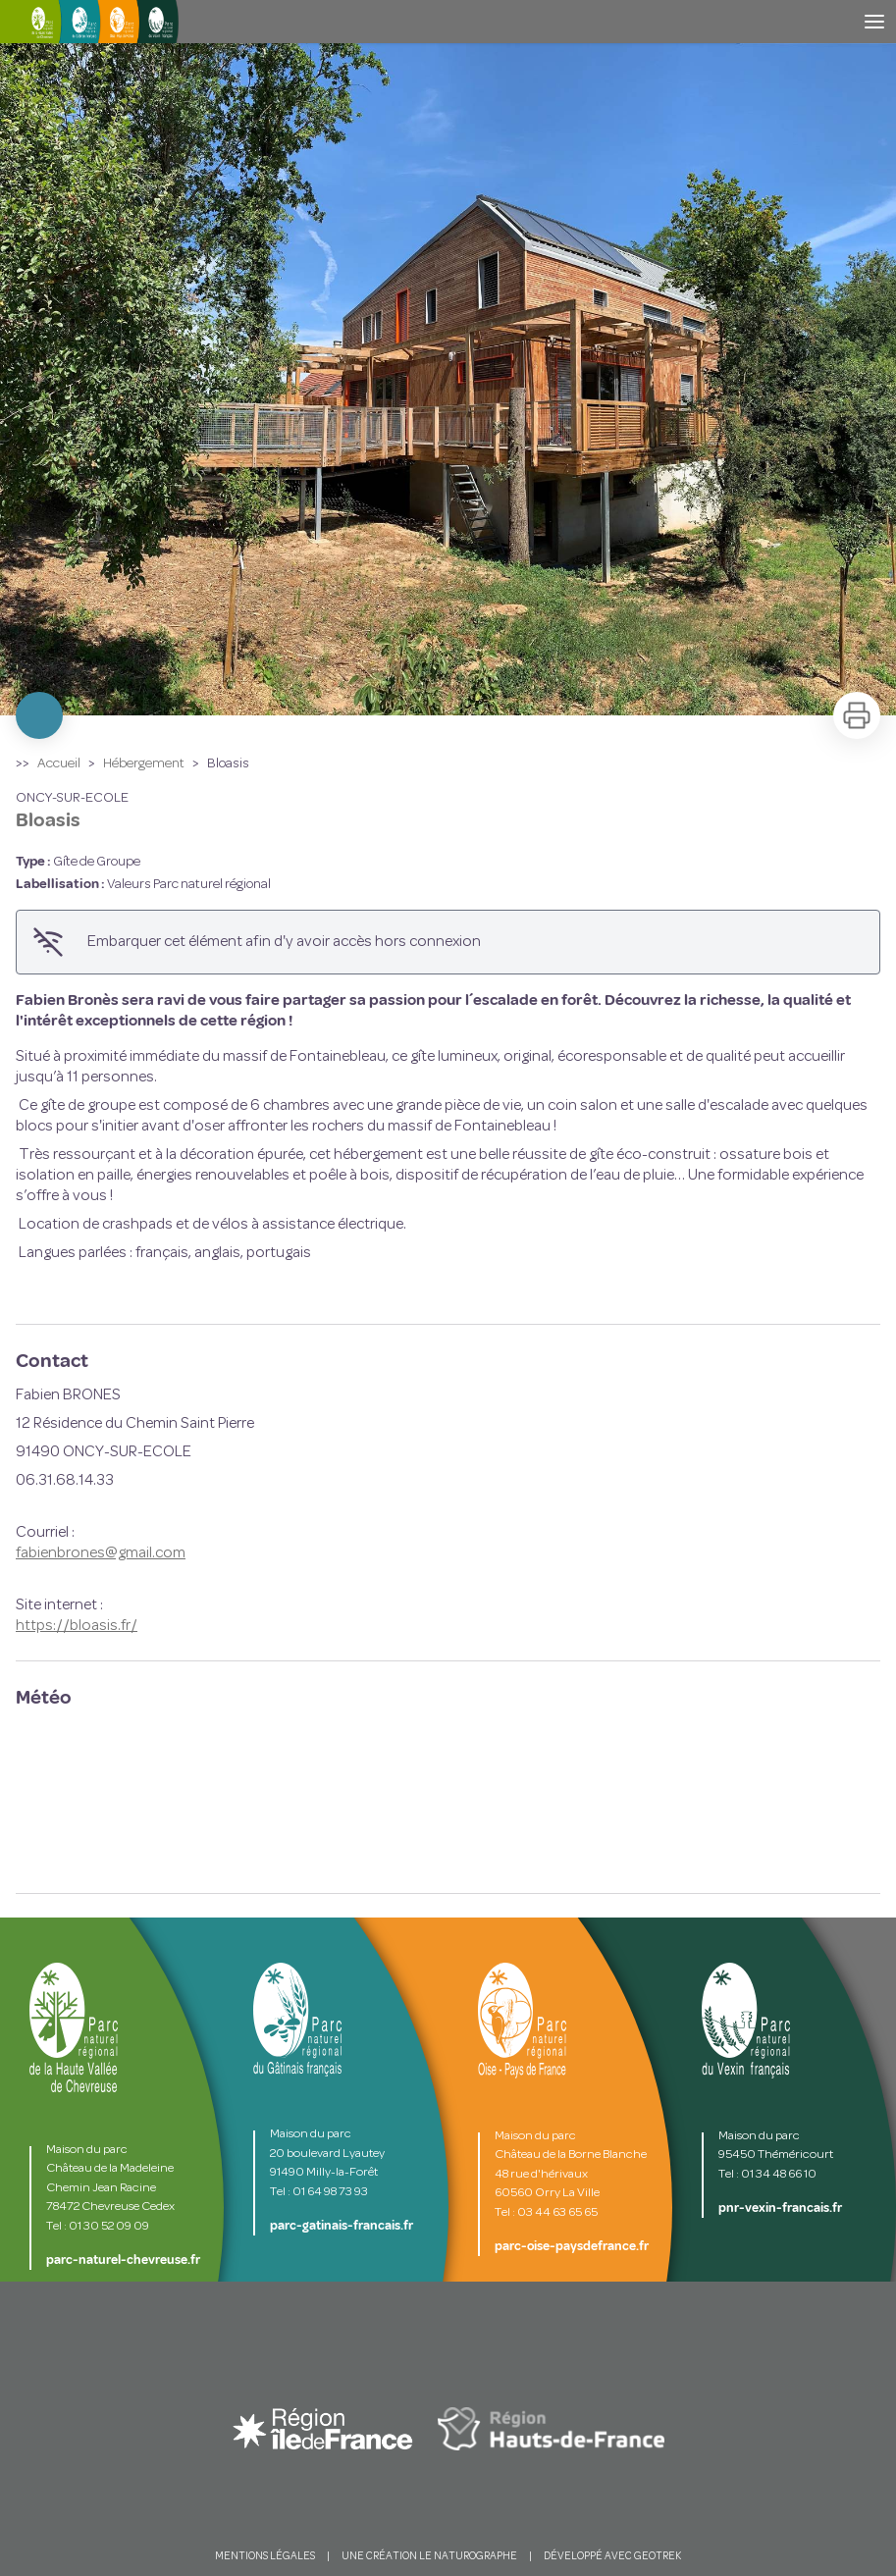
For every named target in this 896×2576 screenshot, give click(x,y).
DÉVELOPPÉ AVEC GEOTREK (612, 2556)
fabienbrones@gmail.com (100, 1553)
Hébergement (143, 764)
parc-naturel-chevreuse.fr (123, 2260)
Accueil (58, 764)
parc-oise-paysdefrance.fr (572, 2246)
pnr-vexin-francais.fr (780, 2208)
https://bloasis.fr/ (76, 1626)
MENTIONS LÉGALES (265, 2556)
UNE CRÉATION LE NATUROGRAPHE (429, 2556)
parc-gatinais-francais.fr (341, 2226)
